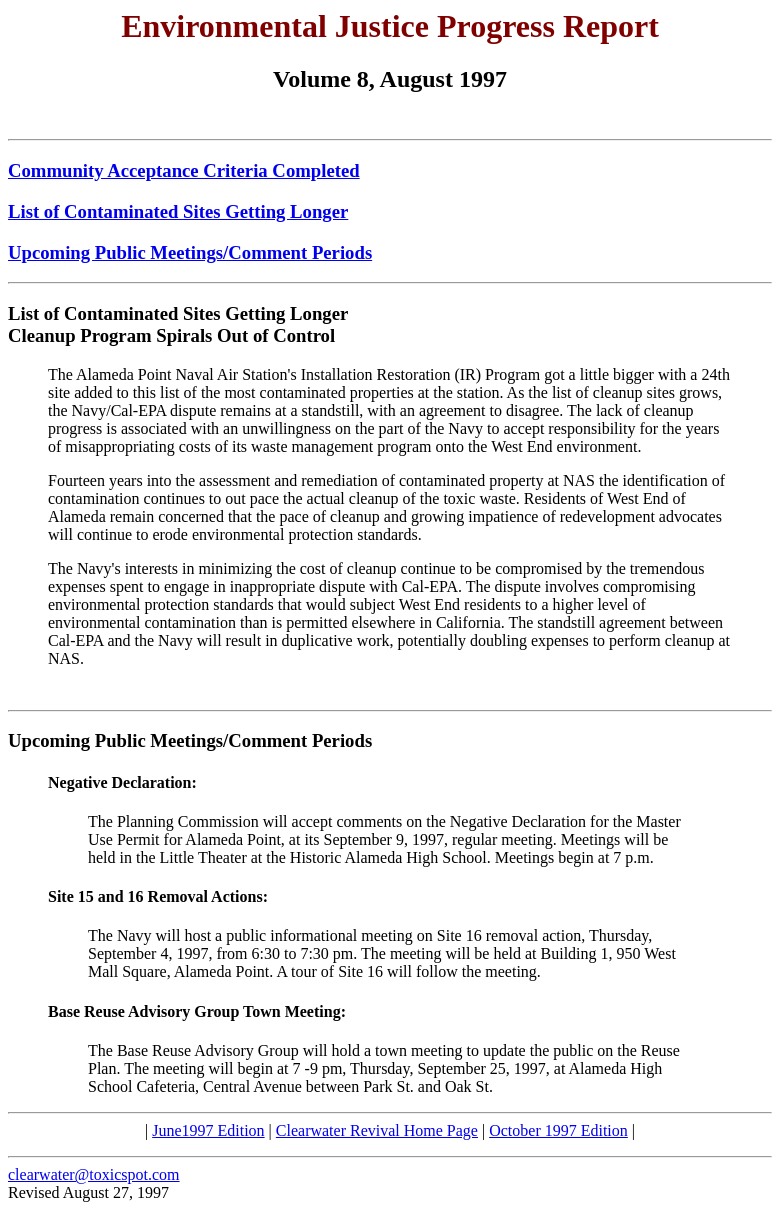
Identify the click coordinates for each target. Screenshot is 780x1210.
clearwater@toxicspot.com (94, 1174)
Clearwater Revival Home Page (377, 1130)
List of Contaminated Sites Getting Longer (178, 211)
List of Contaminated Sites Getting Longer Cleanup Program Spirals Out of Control (178, 324)
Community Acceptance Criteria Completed (184, 170)
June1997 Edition (208, 1130)
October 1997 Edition (558, 1130)
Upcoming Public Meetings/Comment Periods (190, 252)
